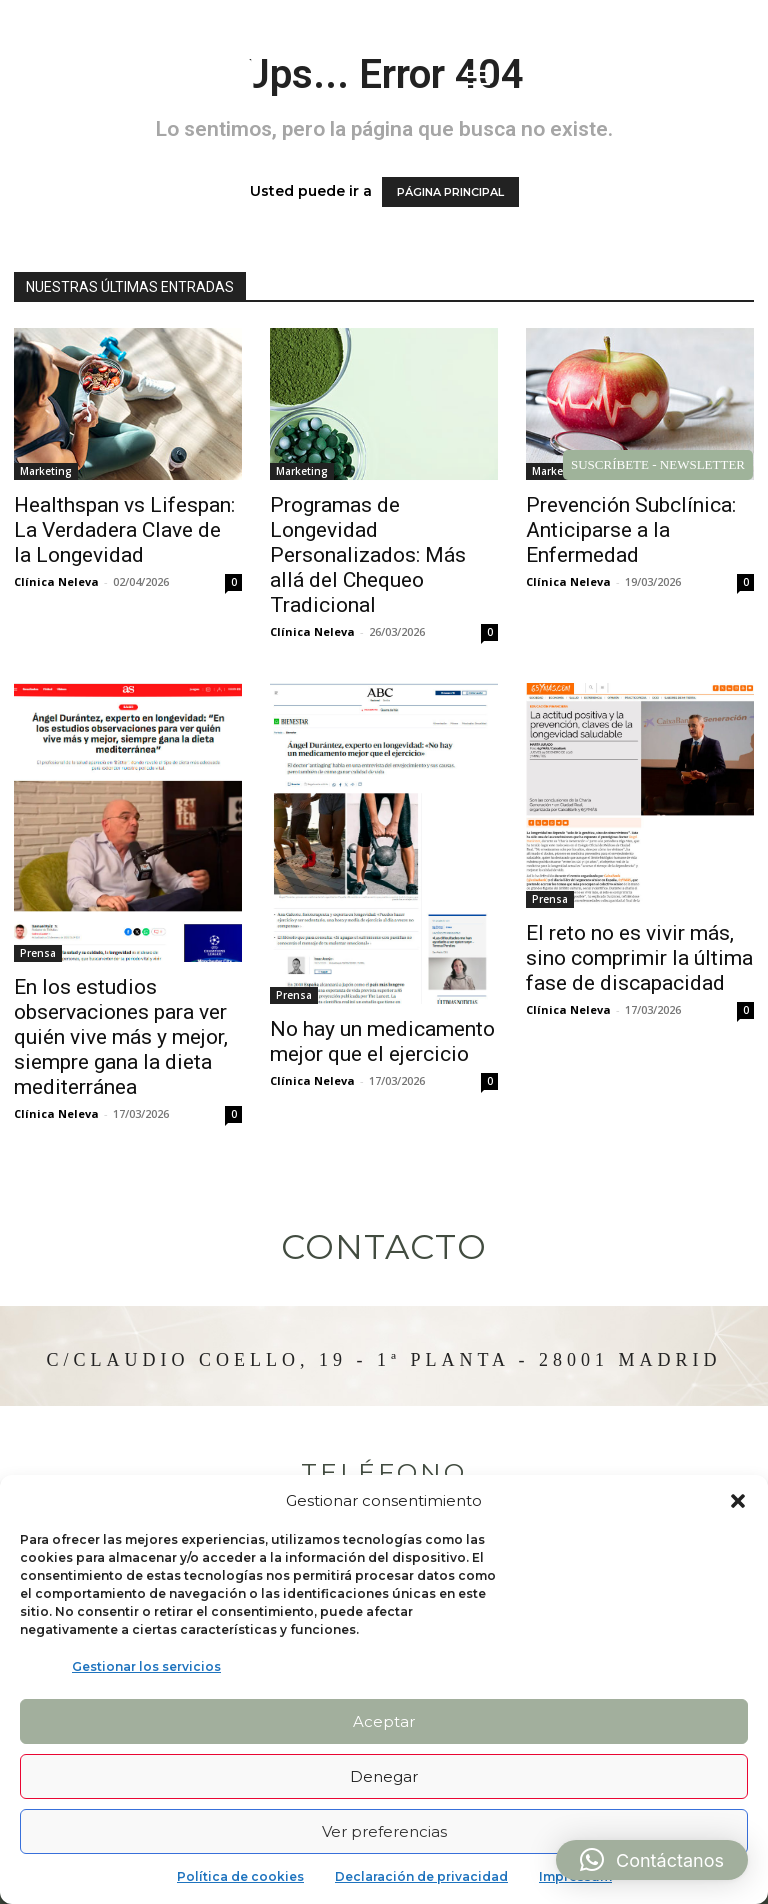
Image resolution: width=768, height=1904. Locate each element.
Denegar (384, 1776)
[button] (738, 1501)
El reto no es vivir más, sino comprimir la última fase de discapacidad (639, 958)
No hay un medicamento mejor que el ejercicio (382, 1041)
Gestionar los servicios (146, 1666)
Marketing (46, 471)
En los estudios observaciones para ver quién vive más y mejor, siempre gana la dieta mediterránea (121, 1037)
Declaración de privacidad (421, 1876)
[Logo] (141, 80)
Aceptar (384, 1721)
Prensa (38, 953)
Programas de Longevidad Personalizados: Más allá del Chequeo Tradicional (368, 555)
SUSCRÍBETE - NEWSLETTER (658, 464)
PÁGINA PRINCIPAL (450, 192)
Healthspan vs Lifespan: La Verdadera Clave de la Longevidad (124, 530)
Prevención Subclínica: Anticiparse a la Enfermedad (631, 530)
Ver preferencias (384, 1831)
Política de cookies (240, 1876)
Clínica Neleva (56, 581)
